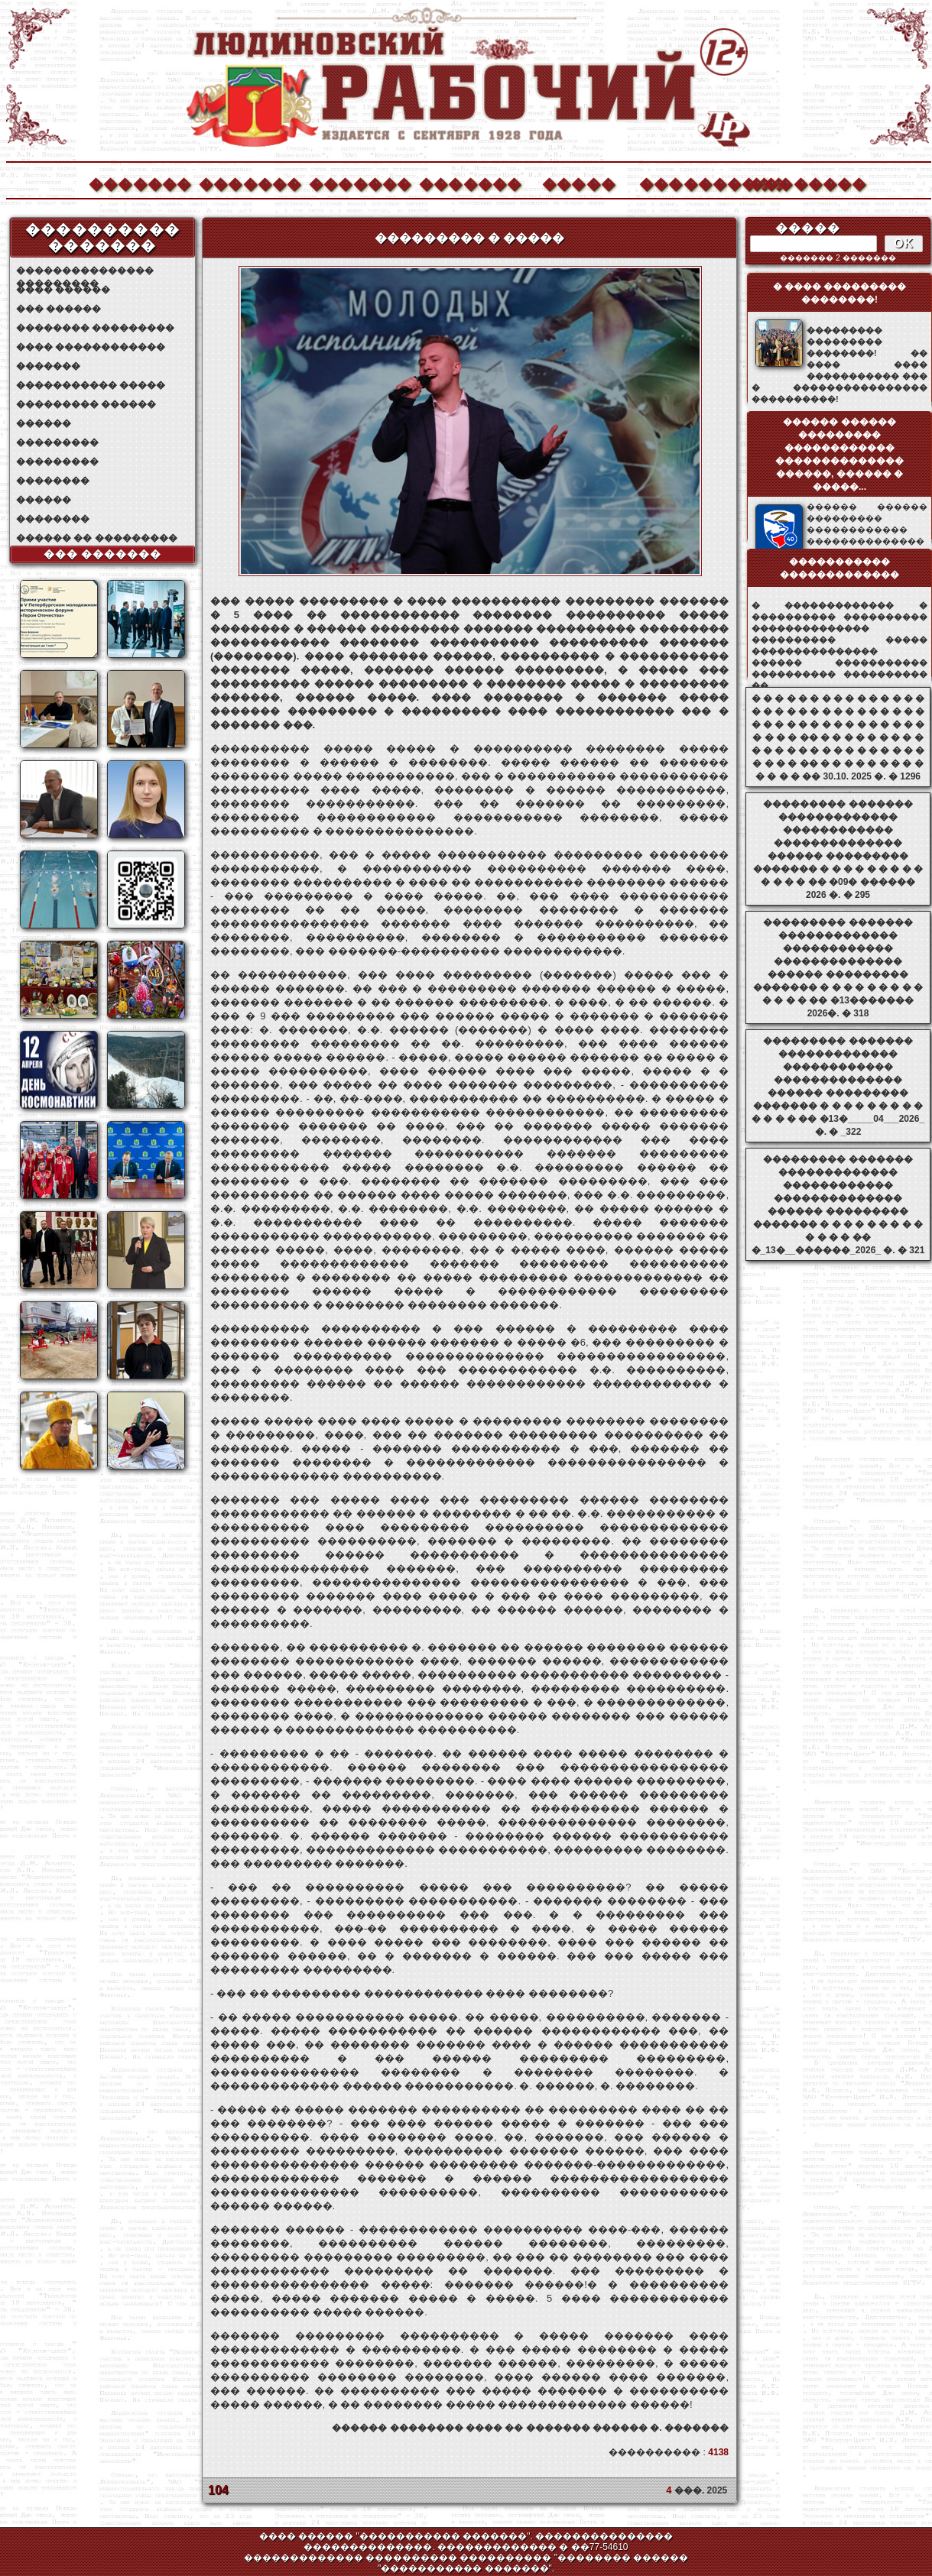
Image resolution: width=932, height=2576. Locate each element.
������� (139, 182)
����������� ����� (90, 385)
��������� (57, 442)
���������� (689, 182)
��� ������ (58, 308)
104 (218, 2490)
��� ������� (103, 554)
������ (43, 423)
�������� (799, 182)
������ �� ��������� (96, 538)
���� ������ (63, 289)
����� (578, 182)
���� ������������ (90, 347)
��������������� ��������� (85, 271)
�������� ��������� (95, 327)
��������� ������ (86, 404)
